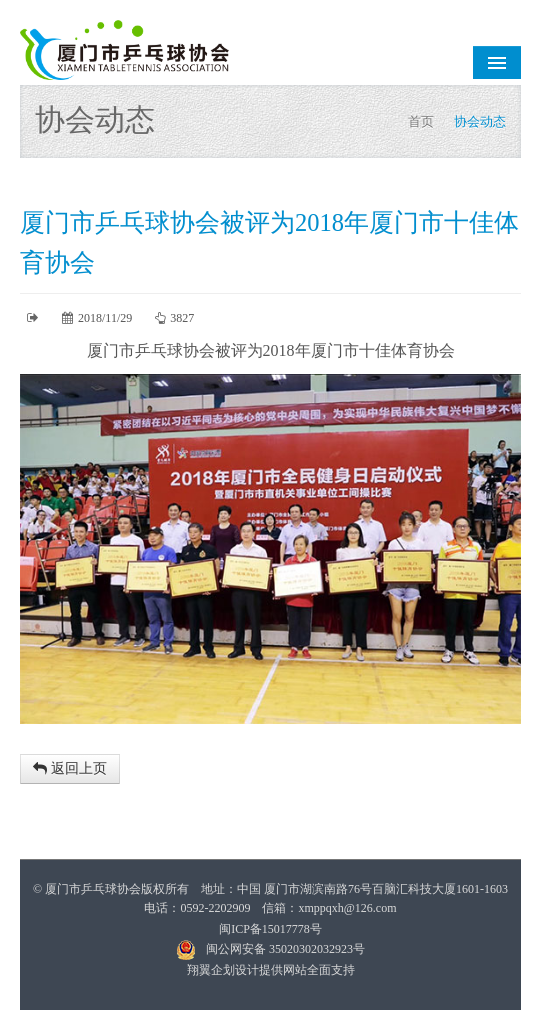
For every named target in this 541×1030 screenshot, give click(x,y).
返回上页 (70, 768)
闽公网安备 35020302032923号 (270, 949)
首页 (421, 121)
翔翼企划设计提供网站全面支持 (271, 970)
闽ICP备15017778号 (270, 929)
